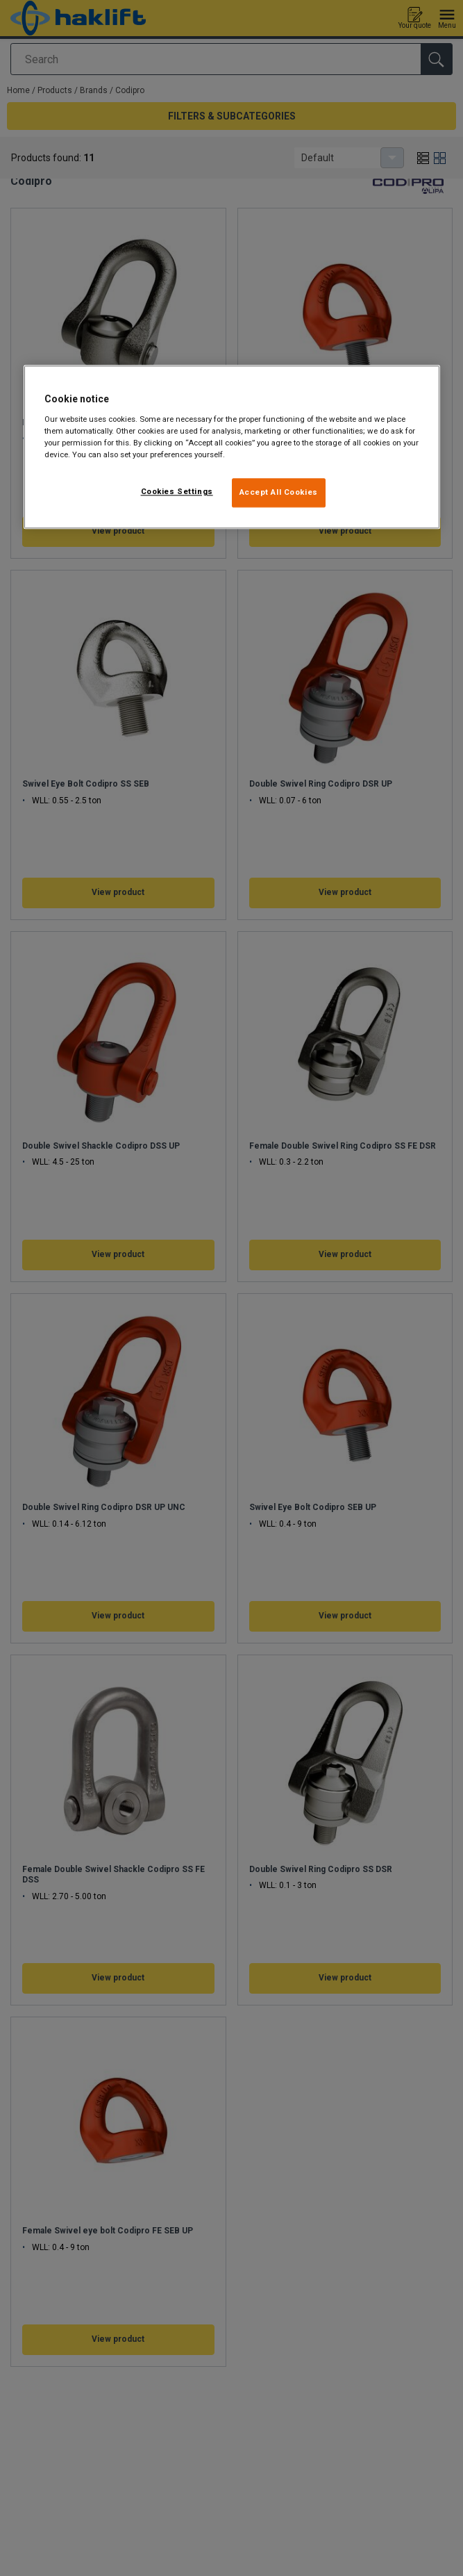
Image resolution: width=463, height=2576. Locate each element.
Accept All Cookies (278, 492)
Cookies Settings (177, 491)
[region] (232, 447)
